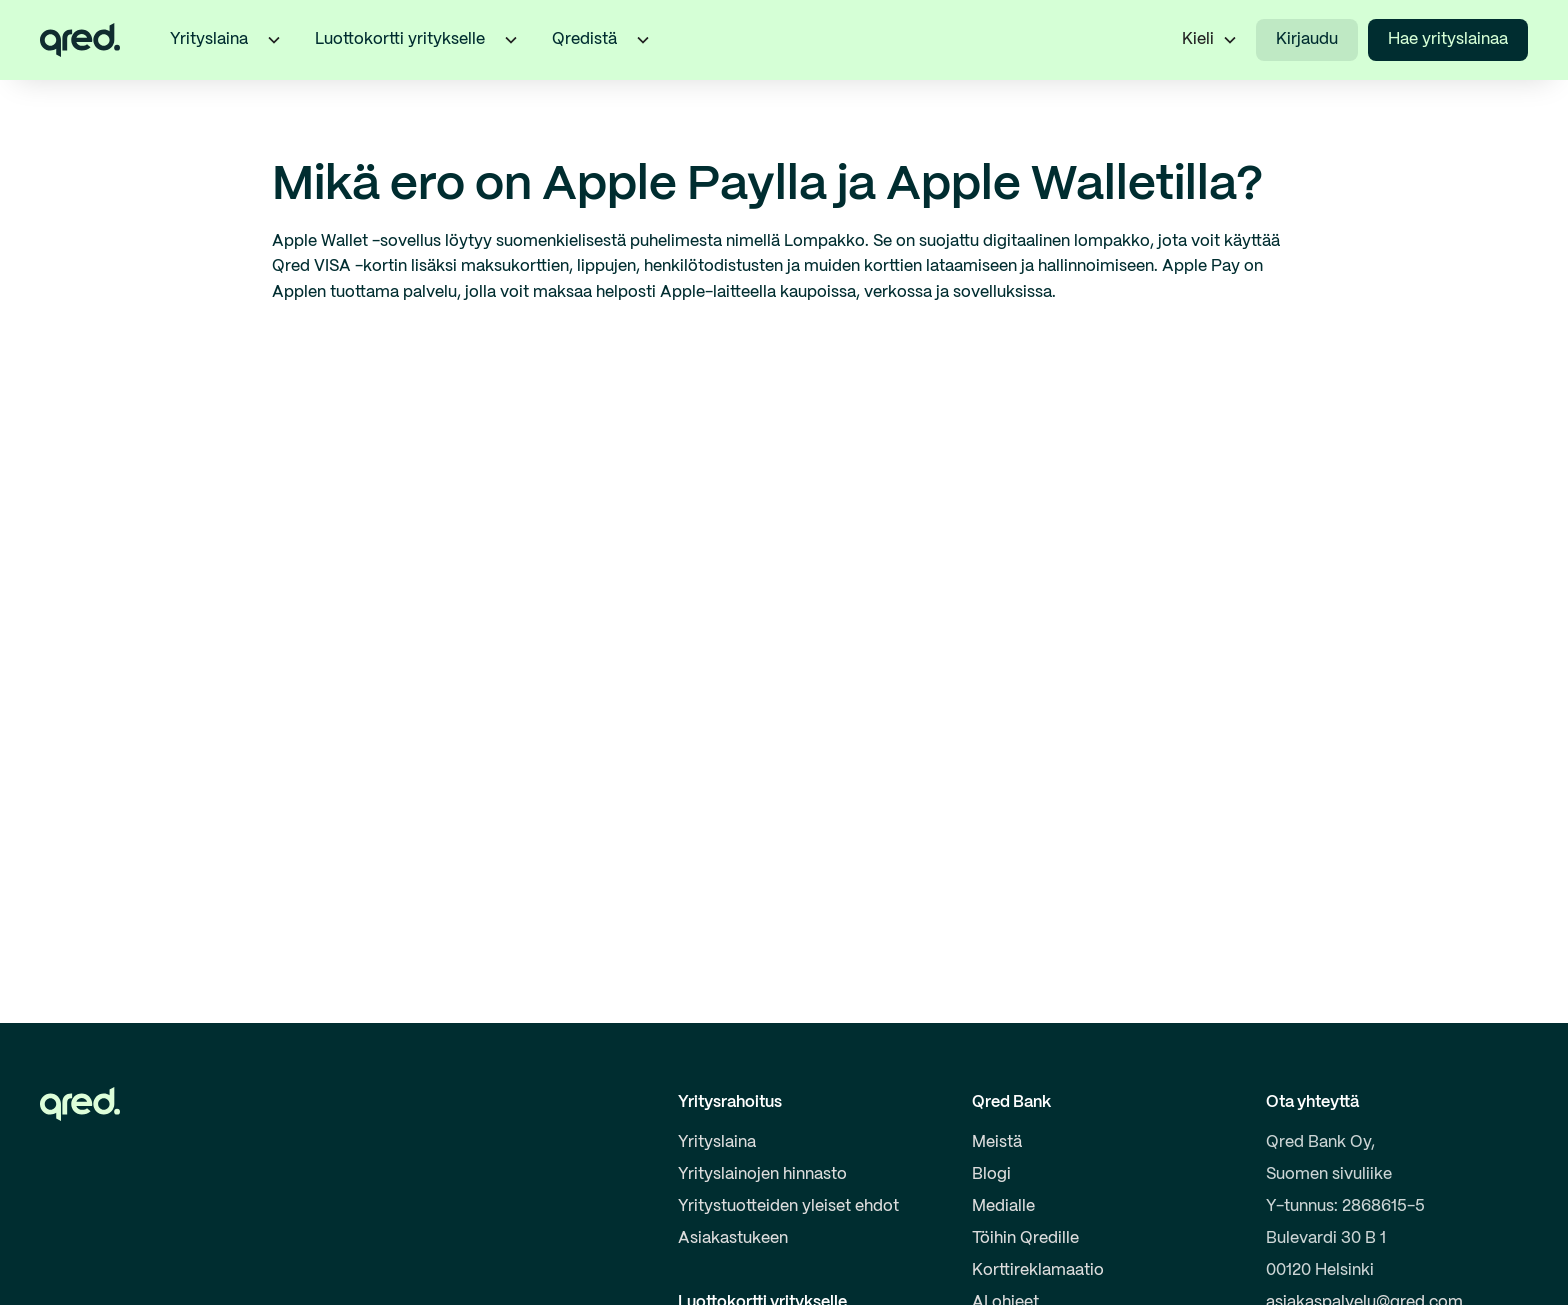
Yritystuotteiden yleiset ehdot (788, 1206)
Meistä (997, 1142)
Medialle (1003, 1206)
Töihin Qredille (1025, 1238)
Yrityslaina (717, 1142)
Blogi (991, 1174)
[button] (274, 40)
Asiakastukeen (733, 1238)
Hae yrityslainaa (1448, 39)
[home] (80, 40)
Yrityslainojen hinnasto (762, 1174)
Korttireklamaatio (1038, 1270)
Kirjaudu (1307, 39)
